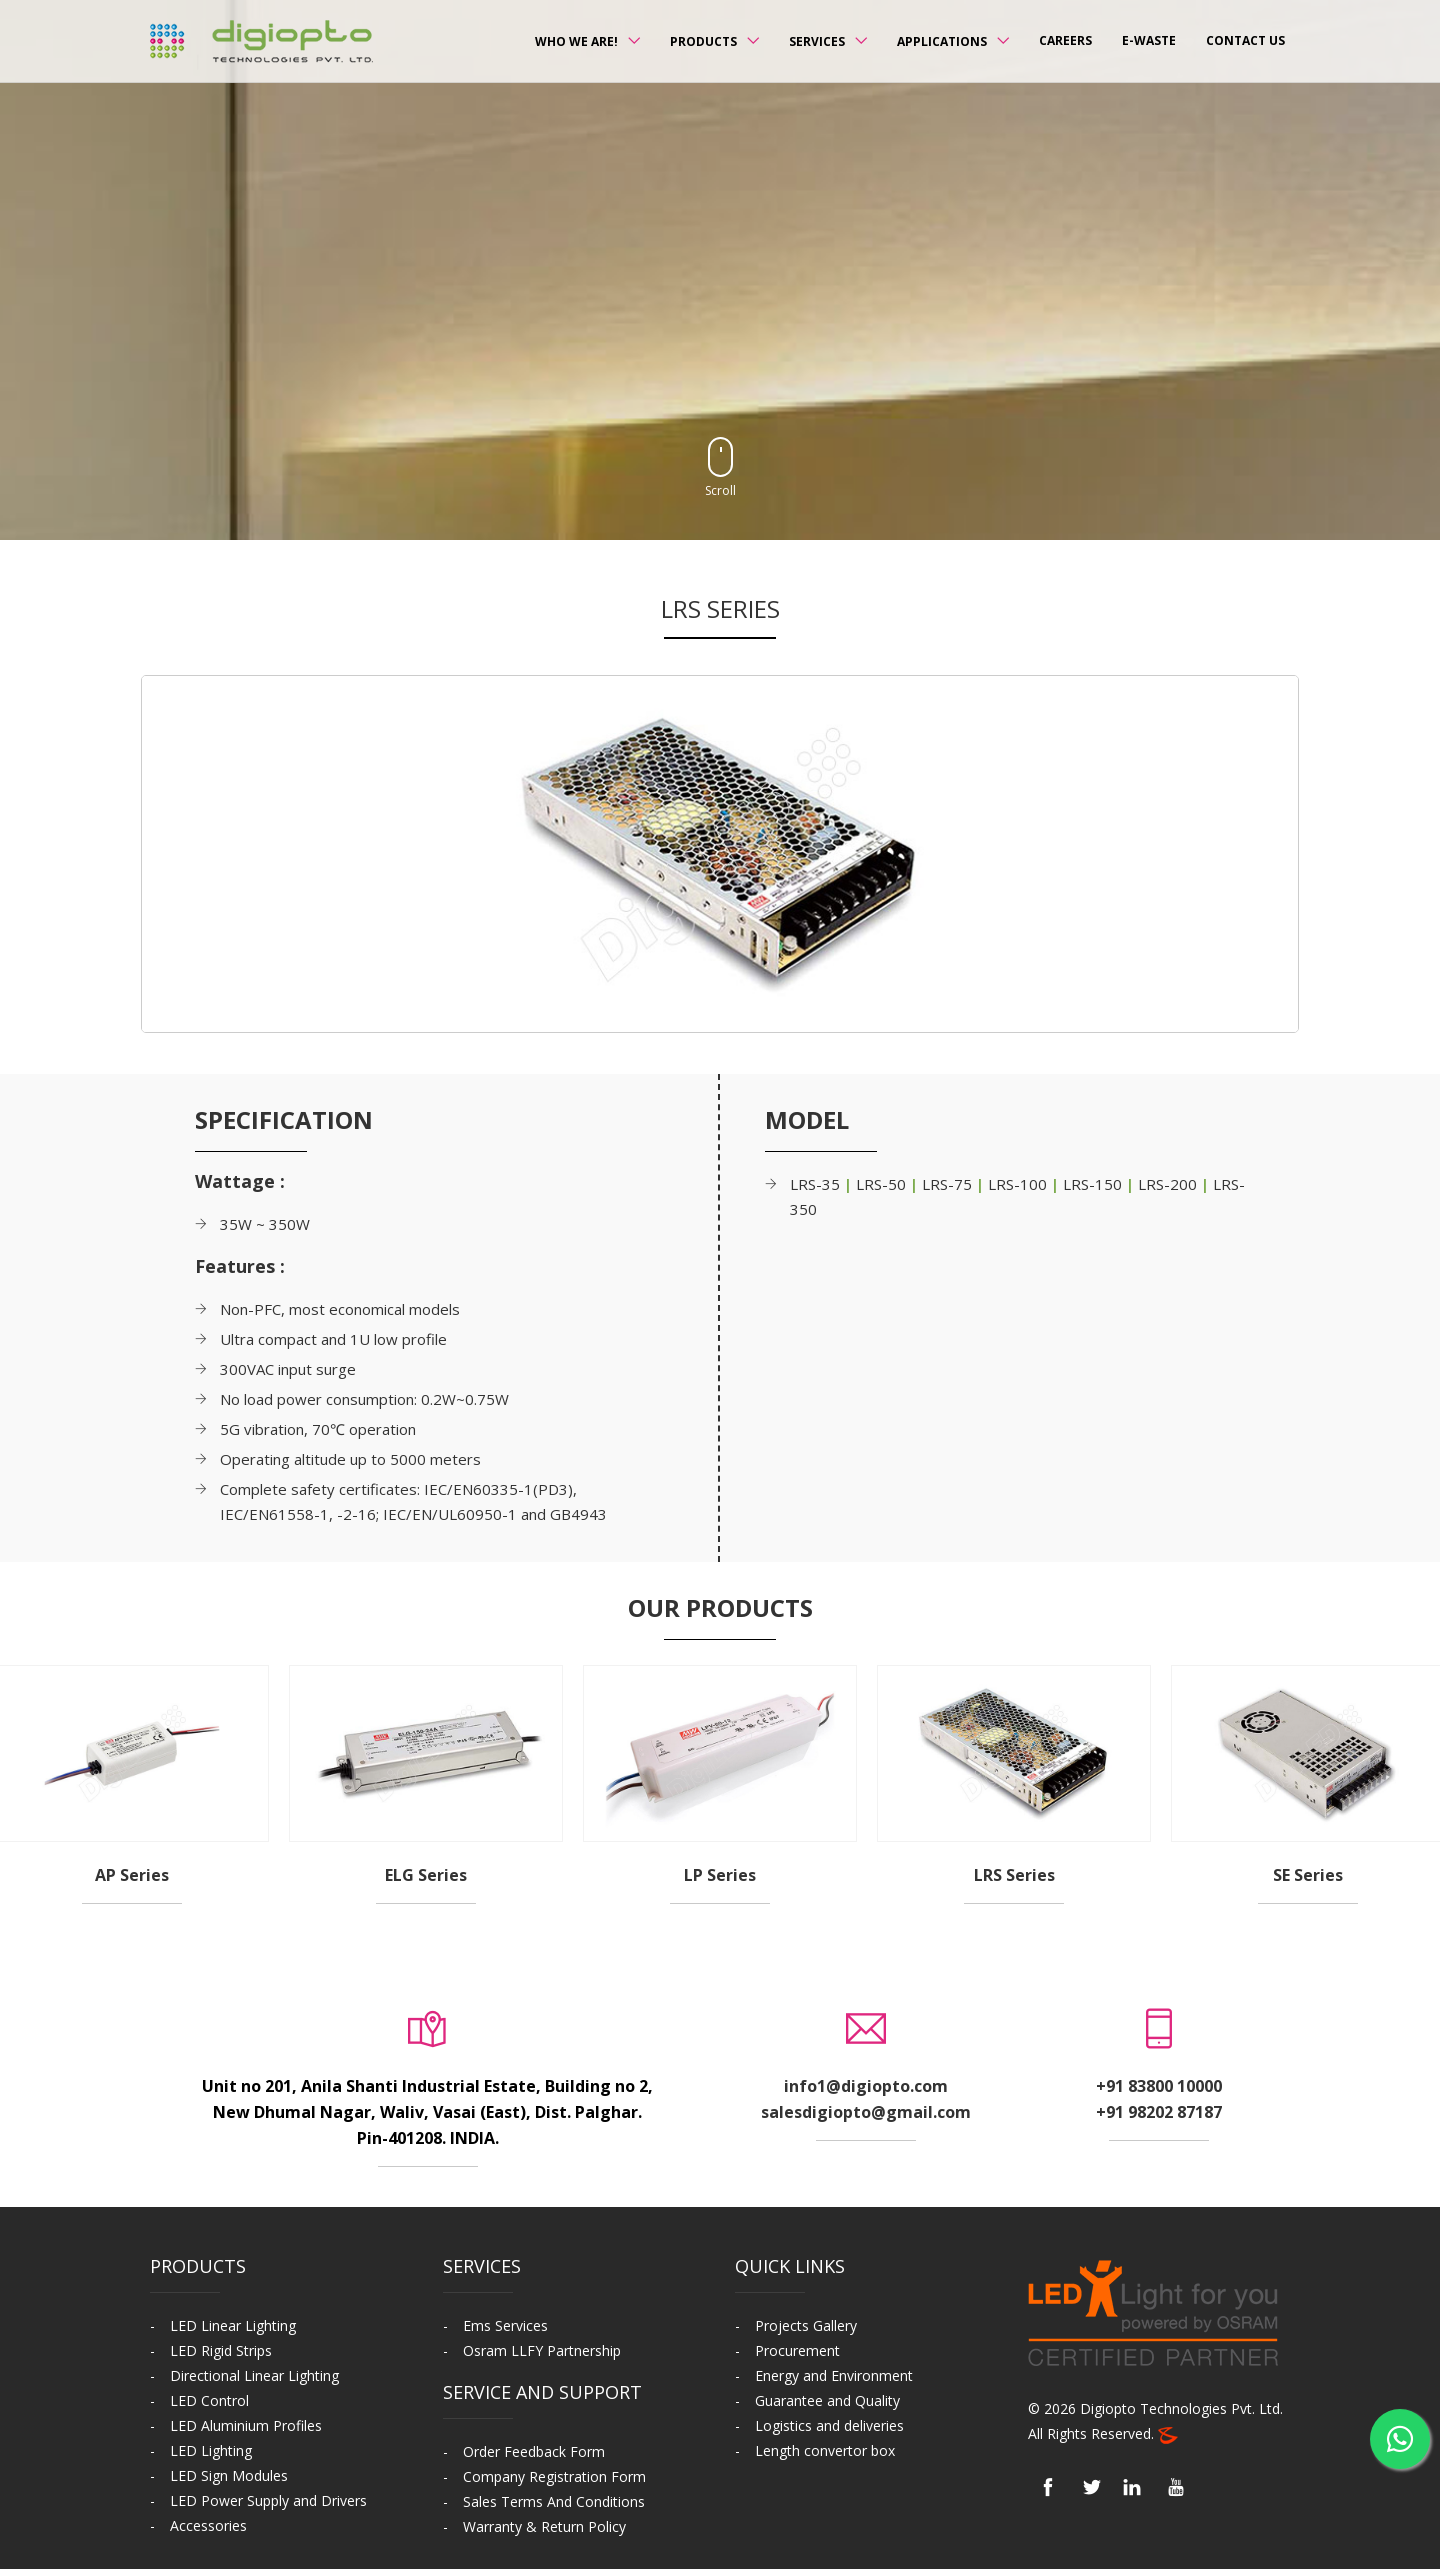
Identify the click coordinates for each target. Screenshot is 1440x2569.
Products (703, 41)
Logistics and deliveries (829, 2425)
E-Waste (1149, 40)
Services (817, 41)
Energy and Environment (834, 2375)
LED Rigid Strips (221, 2350)
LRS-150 (1094, 1184)
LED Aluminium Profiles (246, 2425)
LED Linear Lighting (233, 2325)
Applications (942, 41)
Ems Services (505, 2325)
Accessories (208, 2525)
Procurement (797, 2350)
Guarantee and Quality (827, 2400)
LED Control (209, 2400)
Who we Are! (576, 41)
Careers (1065, 40)
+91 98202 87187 (1159, 2112)
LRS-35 (817, 1184)
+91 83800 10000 (1159, 2086)
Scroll (720, 468)
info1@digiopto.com (866, 2086)
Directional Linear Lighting (254, 2375)
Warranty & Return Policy (544, 2526)
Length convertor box (825, 2450)
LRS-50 (883, 1184)
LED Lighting (211, 2450)
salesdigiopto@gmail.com (866, 2112)
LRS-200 (1169, 1184)
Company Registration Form (554, 2476)
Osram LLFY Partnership (542, 2350)
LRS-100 (1019, 1184)
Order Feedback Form (534, 2451)
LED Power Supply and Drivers (268, 2500)
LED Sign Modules (229, 2475)
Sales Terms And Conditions (554, 2501)
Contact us (1245, 40)
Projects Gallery (806, 2325)
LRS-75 (949, 1184)
